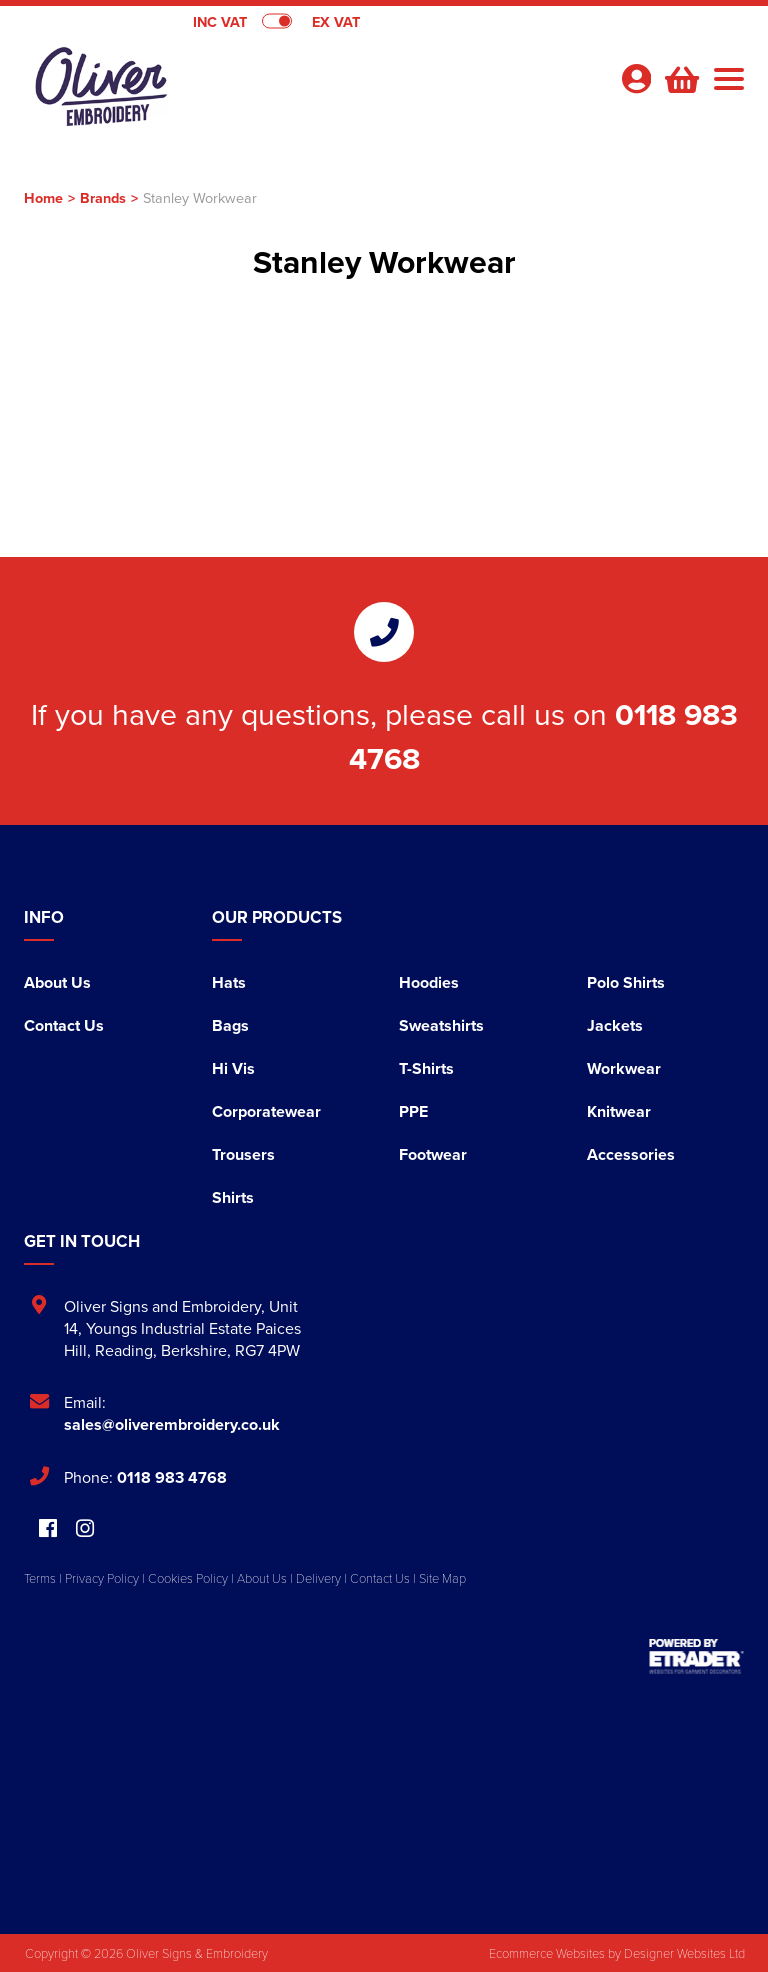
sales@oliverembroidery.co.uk (172, 1424)
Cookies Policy (188, 1578)
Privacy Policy (102, 1578)
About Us (57, 982)
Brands (103, 197)
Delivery (318, 1578)
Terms (40, 1578)
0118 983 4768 (172, 1477)
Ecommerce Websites (547, 1953)
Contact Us (64, 1025)
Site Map (442, 1578)
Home (43, 197)
